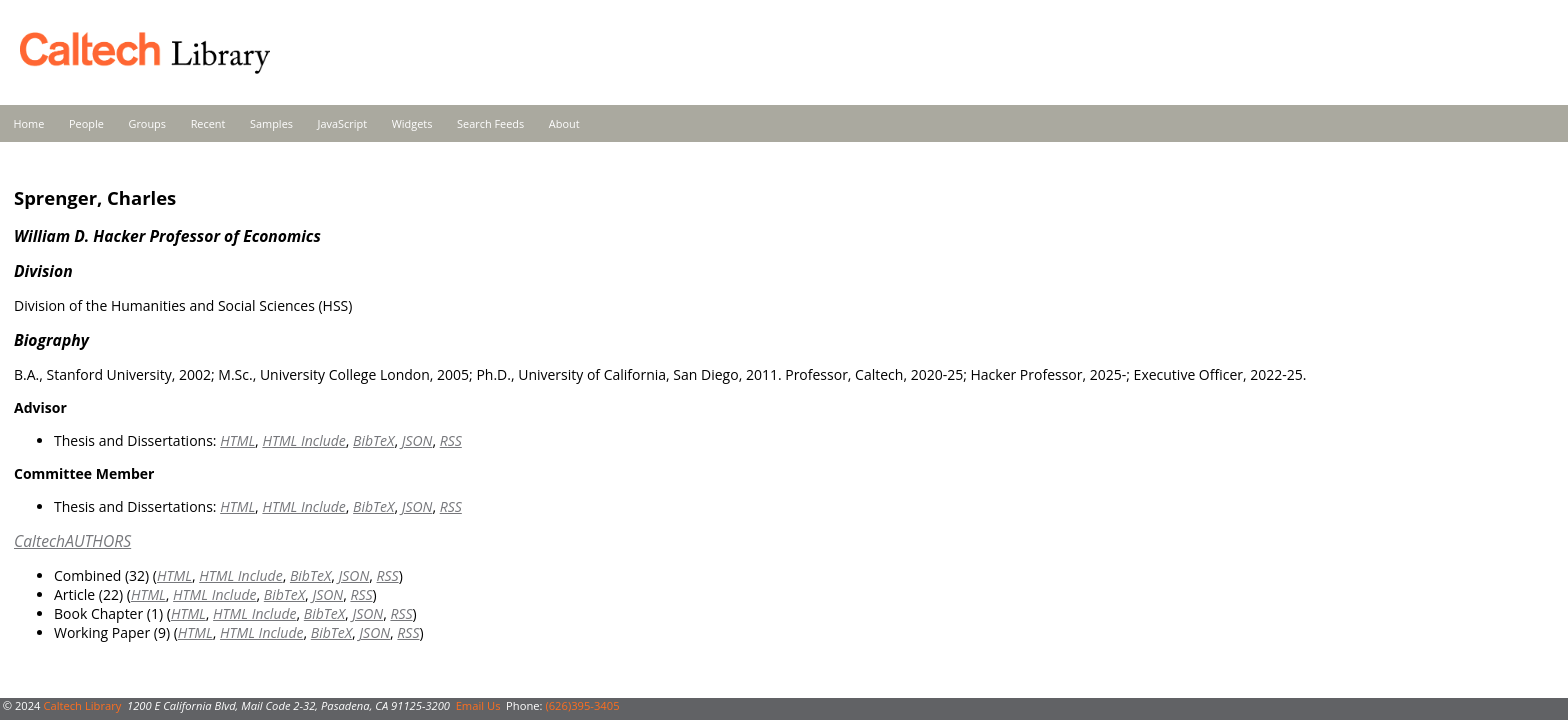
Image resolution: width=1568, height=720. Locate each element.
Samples (271, 123)
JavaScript (342, 123)
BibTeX (373, 440)
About (564, 123)
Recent (208, 123)
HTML (237, 440)
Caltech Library (82, 705)
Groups (147, 123)
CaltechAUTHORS (72, 541)
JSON (417, 440)
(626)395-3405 (582, 705)
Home (29, 123)
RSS (451, 440)
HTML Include (303, 440)
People (86, 123)
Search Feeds (490, 123)
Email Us (478, 705)
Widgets (412, 123)
